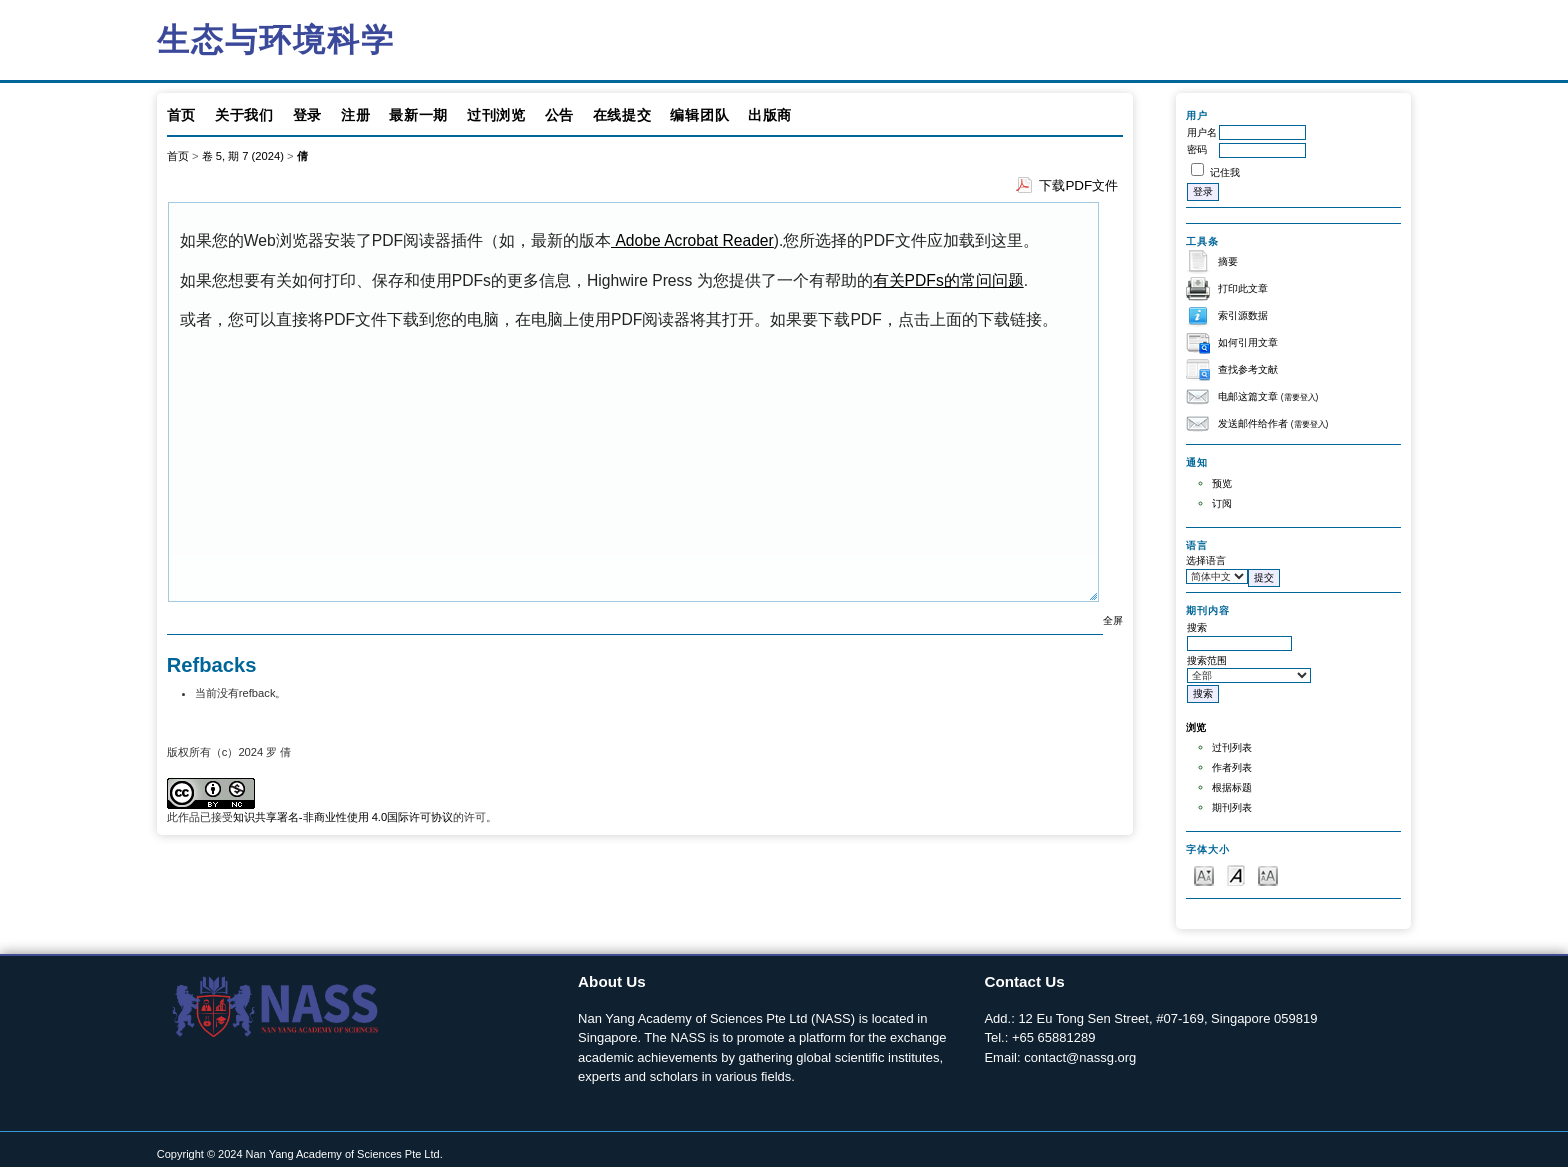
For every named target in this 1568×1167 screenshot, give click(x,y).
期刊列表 (1232, 807)
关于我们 (244, 115)
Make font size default (1236, 874)
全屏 (1113, 620)
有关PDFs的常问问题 (948, 280)
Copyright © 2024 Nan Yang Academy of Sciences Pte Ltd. (300, 1154)
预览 (1222, 483)
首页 (181, 115)
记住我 (1225, 172)
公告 (559, 115)
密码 (1197, 149)
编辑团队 (699, 115)
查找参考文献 (1248, 369)
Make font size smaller (1204, 874)
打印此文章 (1243, 288)
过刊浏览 (496, 115)
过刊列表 (1232, 747)
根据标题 (1232, 787)
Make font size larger (1268, 874)
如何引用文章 (1248, 342)
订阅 (1222, 503)
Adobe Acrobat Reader (692, 240)
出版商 (770, 115)
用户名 (1202, 132)
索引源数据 (1243, 315)
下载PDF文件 (1078, 185)
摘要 (1228, 261)
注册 (355, 115)
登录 (307, 115)
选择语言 (1206, 560)
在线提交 (622, 115)
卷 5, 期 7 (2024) (243, 156)
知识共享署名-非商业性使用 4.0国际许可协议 (343, 817)
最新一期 (418, 115)
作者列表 (1232, 767)
